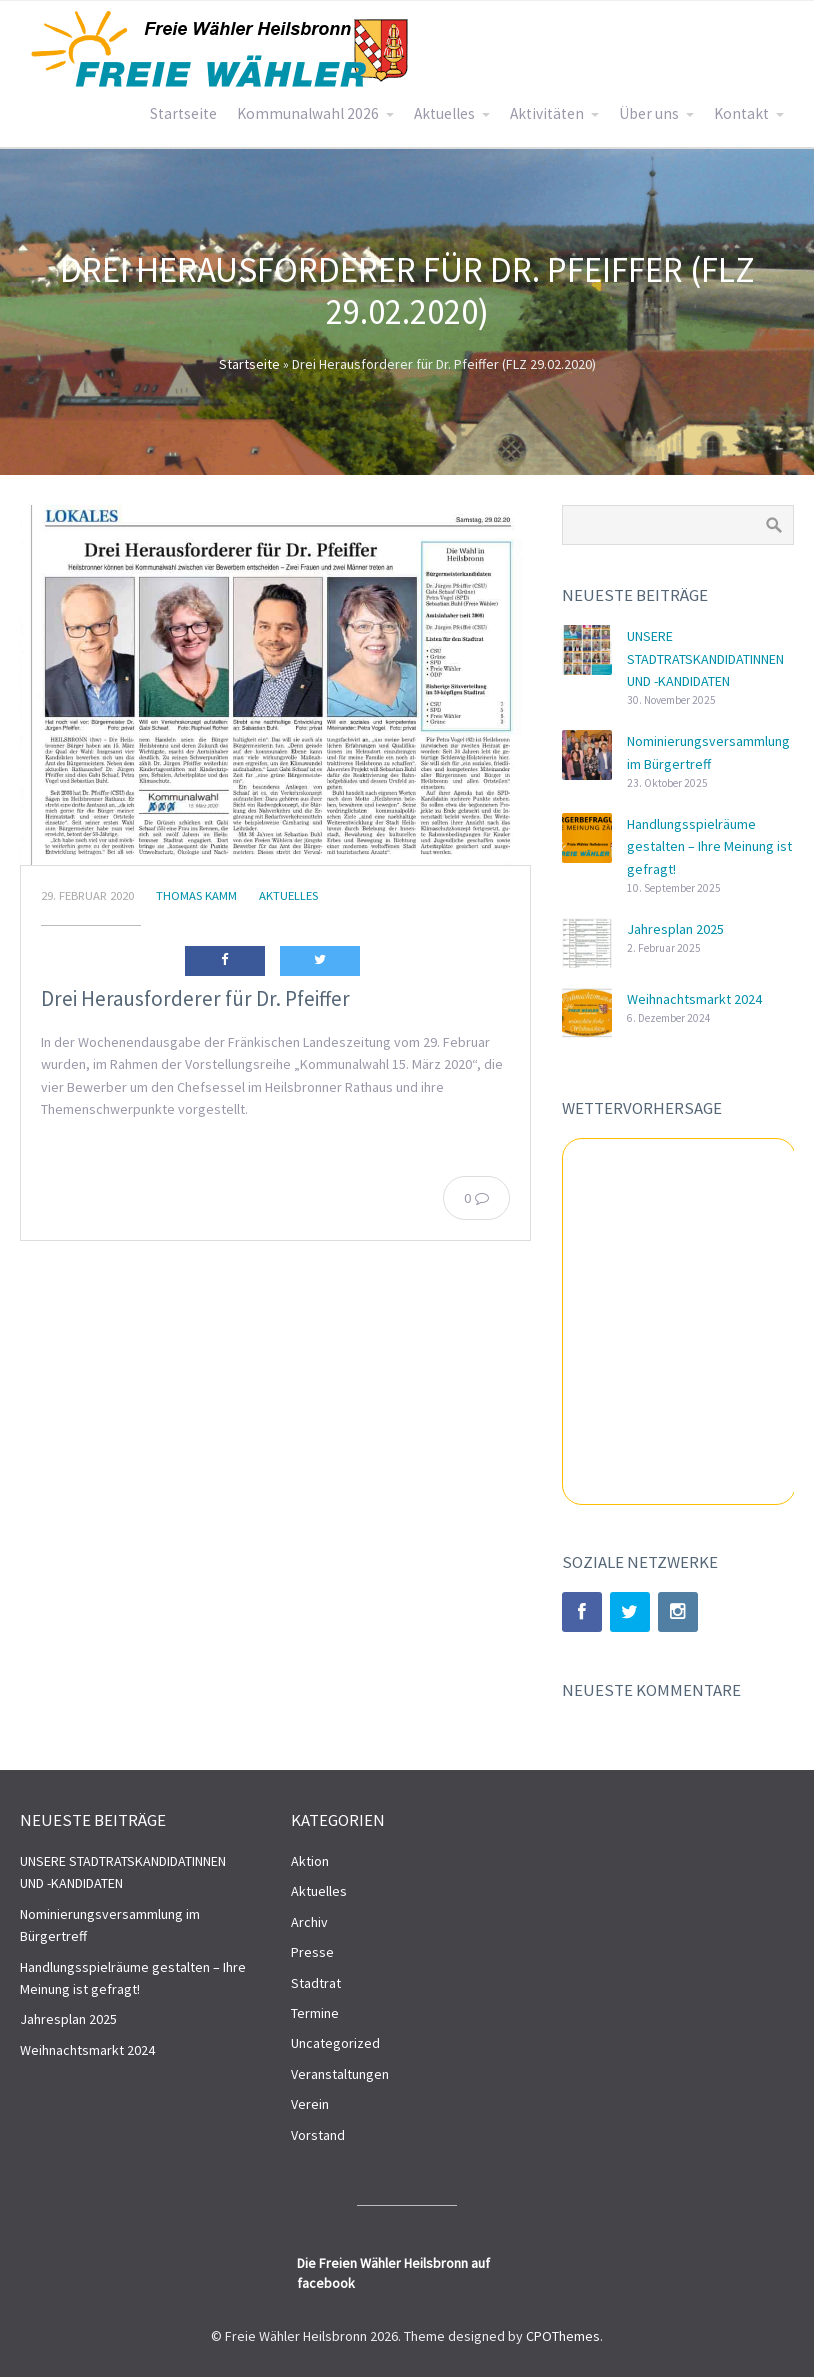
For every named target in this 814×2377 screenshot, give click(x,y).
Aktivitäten (547, 113)
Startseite (183, 113)
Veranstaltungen (340, 2074)
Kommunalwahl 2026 (308, 113)
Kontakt (741, 113)
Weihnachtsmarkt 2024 (694, 999)
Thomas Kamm (196, 895)
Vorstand (318, 2135)
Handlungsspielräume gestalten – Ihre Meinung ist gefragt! (709, 846)
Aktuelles (444, 113)
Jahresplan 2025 (675, 929)
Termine (315, 2013)
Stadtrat (316, 1983)
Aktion (310, 1861)
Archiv (309, 1922)
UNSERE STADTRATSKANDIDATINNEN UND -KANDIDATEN (705, 658)
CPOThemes (563, 2336)
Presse (312, 1952)
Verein (310, 2104)
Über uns (649, 113)
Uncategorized (335, 2043)
